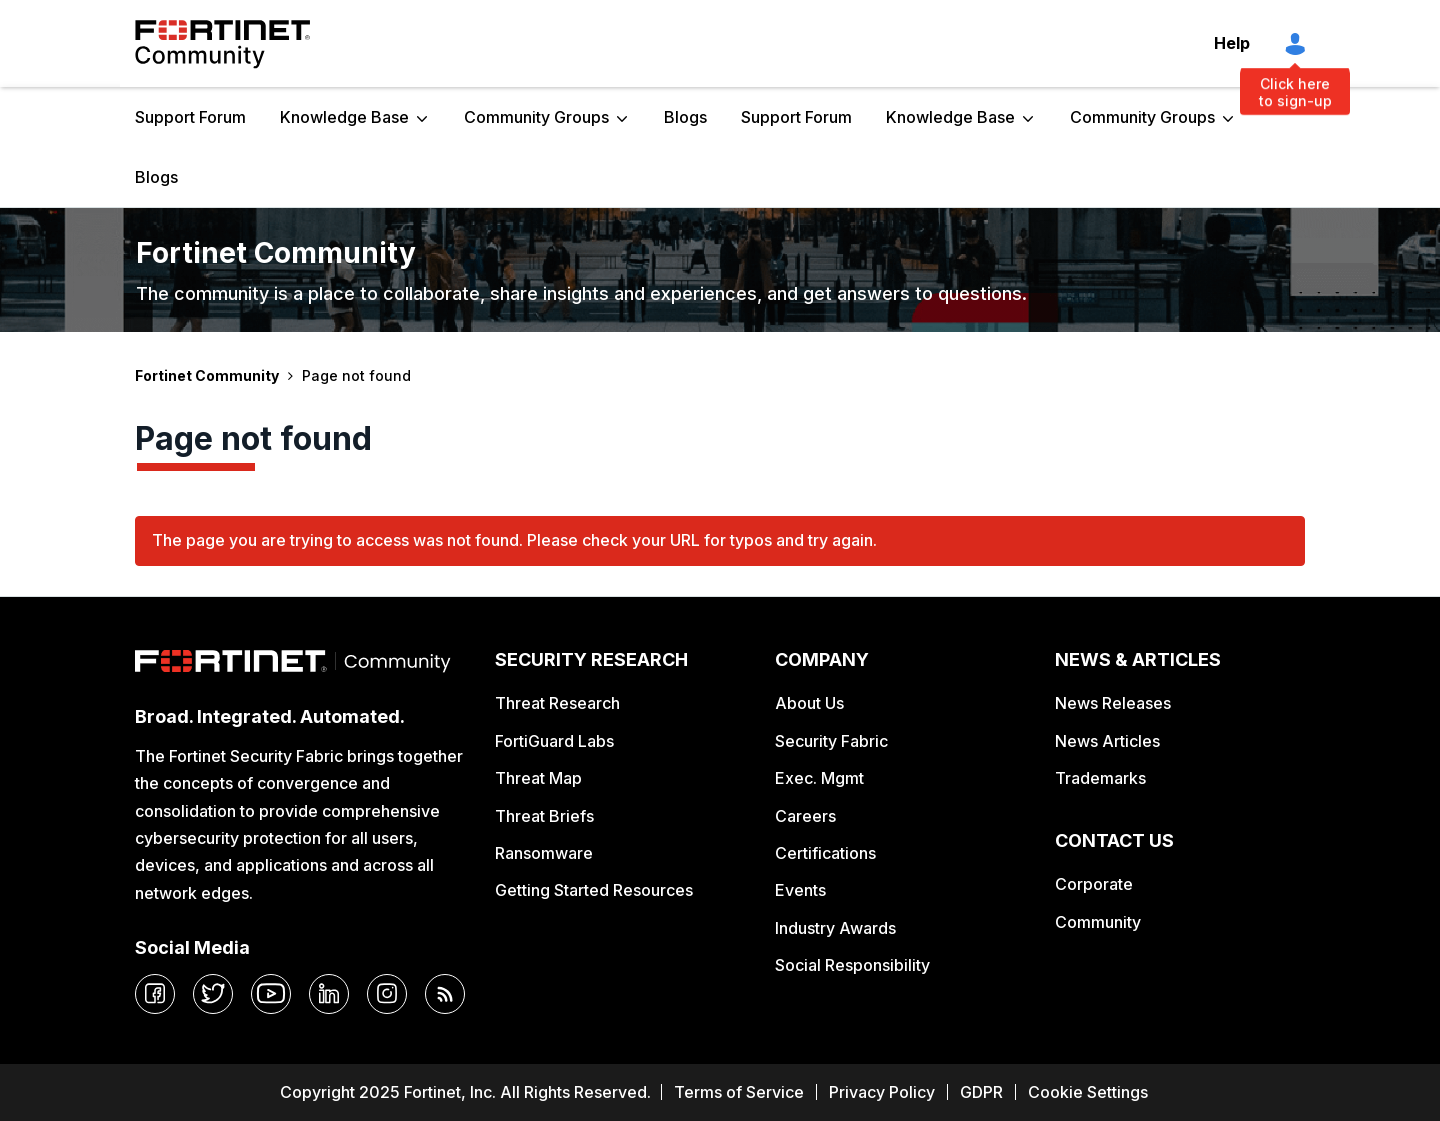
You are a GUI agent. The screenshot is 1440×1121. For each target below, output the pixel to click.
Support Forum (190, 117)
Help (1232, 43)
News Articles (1107, 741)
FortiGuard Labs (554, 741)
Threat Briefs (544, 816)
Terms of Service (739, 1092)
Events (800, 890)
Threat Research (557, 703)
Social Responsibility (852, 965)
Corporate (1094, 884)
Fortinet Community (222, 44)
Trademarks (1100, 778)
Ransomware (544, 853)
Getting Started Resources (594, 890)
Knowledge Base (344, 117)
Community (1098, 922)
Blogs (685, 117)
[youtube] (271, 994)
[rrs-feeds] (445, 994)
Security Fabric (831, 741)
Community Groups (536, 117)
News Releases (1113, 703)
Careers (805, 816)
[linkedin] (329, 994)
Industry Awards (835, 928)
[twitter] (213, 994)
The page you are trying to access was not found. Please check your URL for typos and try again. (514, 540)
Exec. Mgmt (819, 778)
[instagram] (387, 994)
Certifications (825, 853)
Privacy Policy (882, 1092)
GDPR (981, 1092)
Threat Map (538, 778)
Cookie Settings (1088, 1092)
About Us (809, 703)
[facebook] (155, 994)
